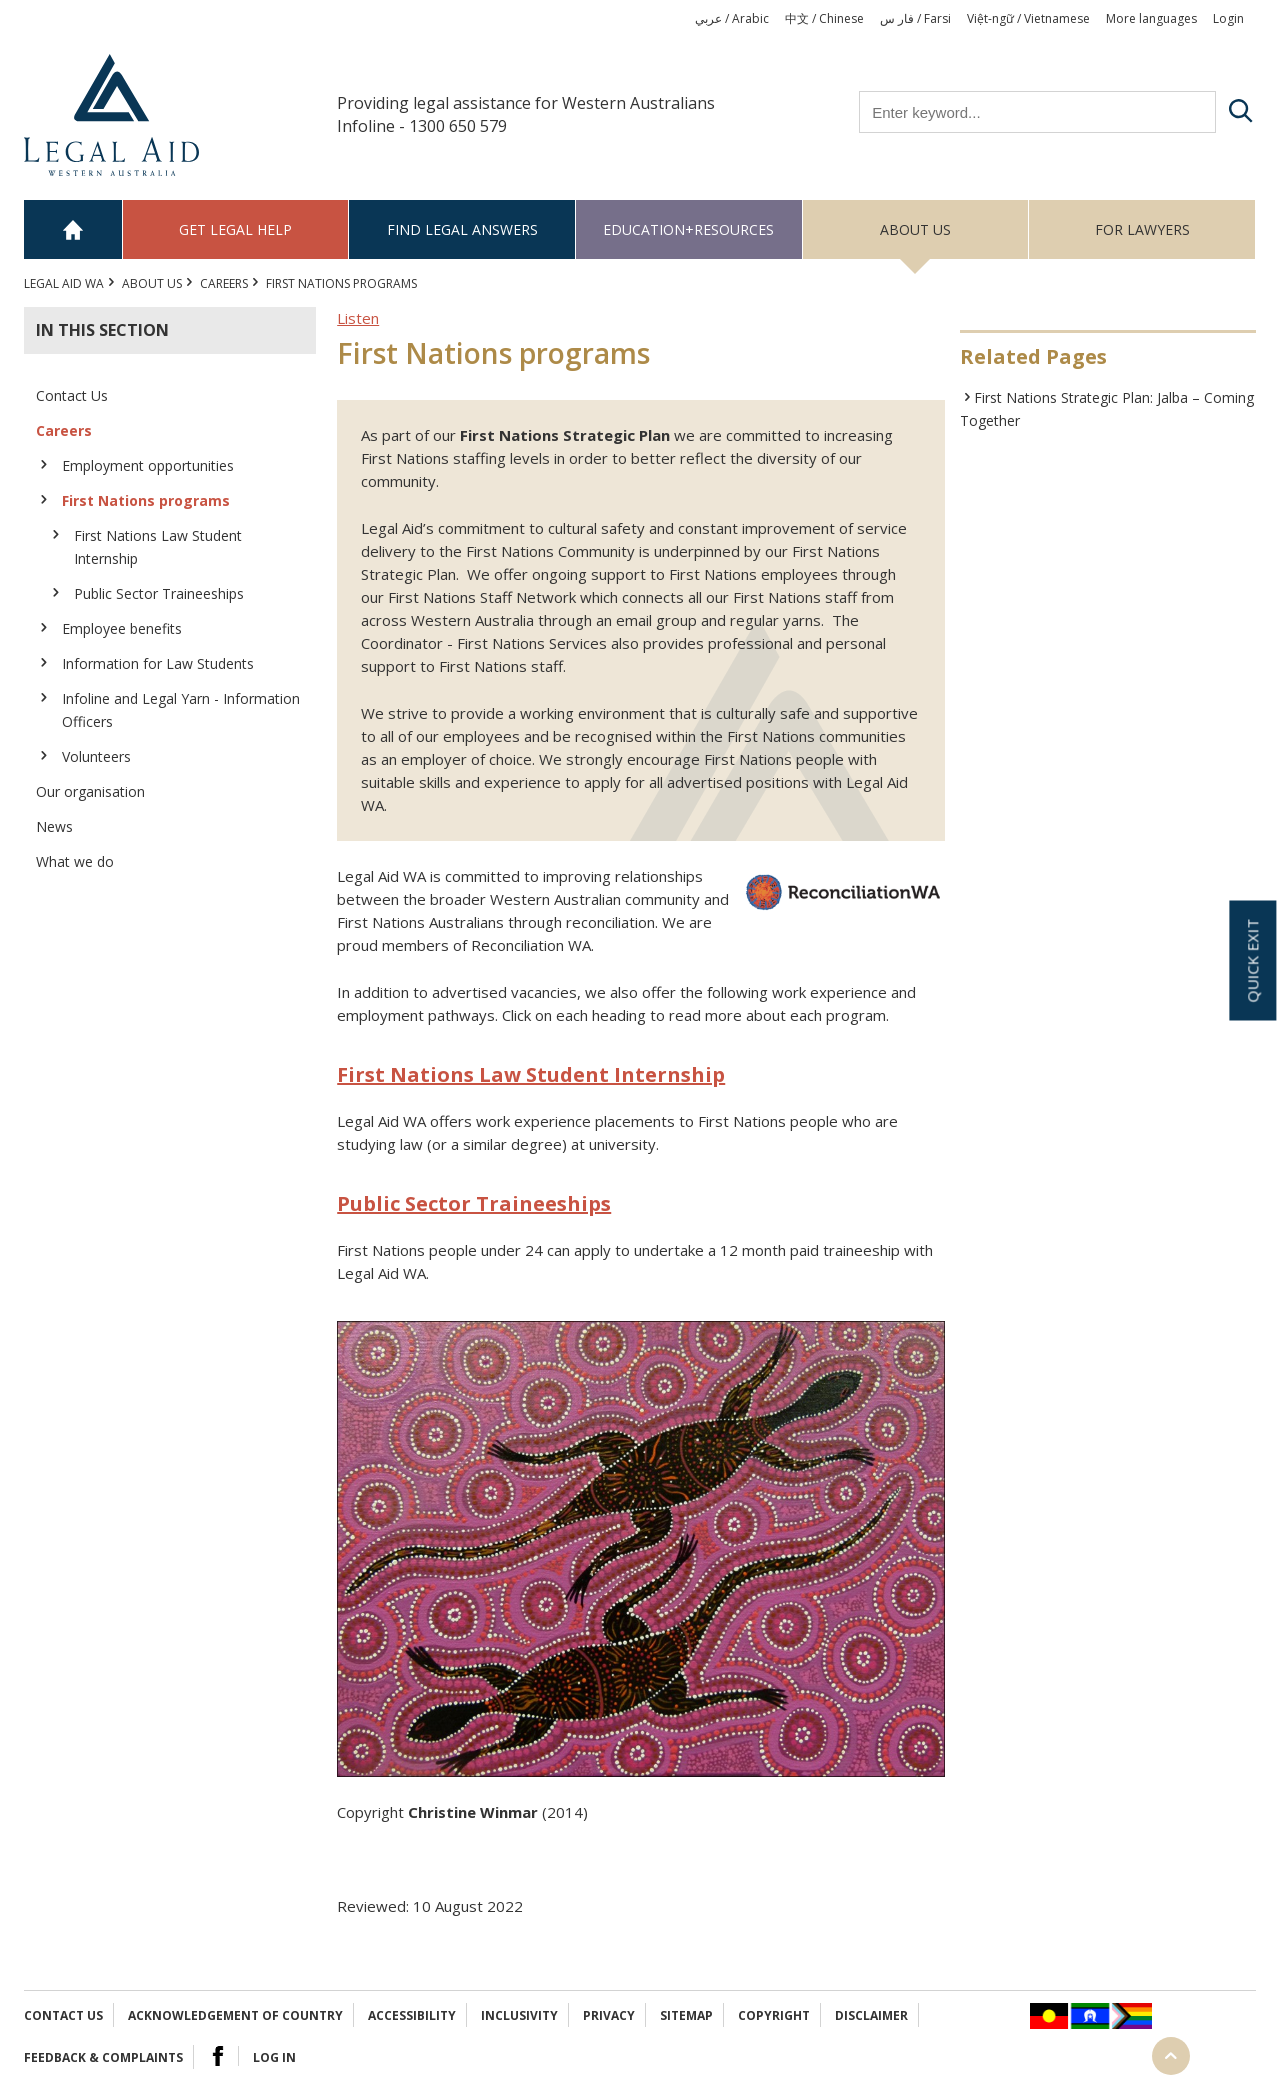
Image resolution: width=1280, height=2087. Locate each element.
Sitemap (686, 2015)
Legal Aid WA (64, 283)
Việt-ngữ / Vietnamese (1028, 18)
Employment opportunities (148, 465)
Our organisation (90, 791)
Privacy (609, 2015)
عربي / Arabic (732, 18)
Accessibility (412, 2015)
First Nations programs (146, 500)
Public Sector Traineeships (159, 593)
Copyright (774, 2015)
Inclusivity (519, 2015)
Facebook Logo (218, 2056)
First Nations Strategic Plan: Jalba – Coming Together (1107, 409)
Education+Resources (688, 229)
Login (1228, 18)
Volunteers (96, 756)
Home (73, 229)
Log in (274, 2057)
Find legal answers (462, 229)
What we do (75, 861)
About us (915, 229)
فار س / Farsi (915, 18)
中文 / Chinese (824, 18)
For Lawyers (1142, 229)
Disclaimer (871, 2015)
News (54, 826)
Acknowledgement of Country (235, 2015)
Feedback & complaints (103, 2057)
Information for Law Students (158, 663)
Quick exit (1252, 960)
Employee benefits (122, 628)
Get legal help (235, 229)
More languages (1151, 18)
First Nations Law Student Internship (158, 547)
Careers (224, 283)
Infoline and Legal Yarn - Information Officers (181, 710)
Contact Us (72, 395)
